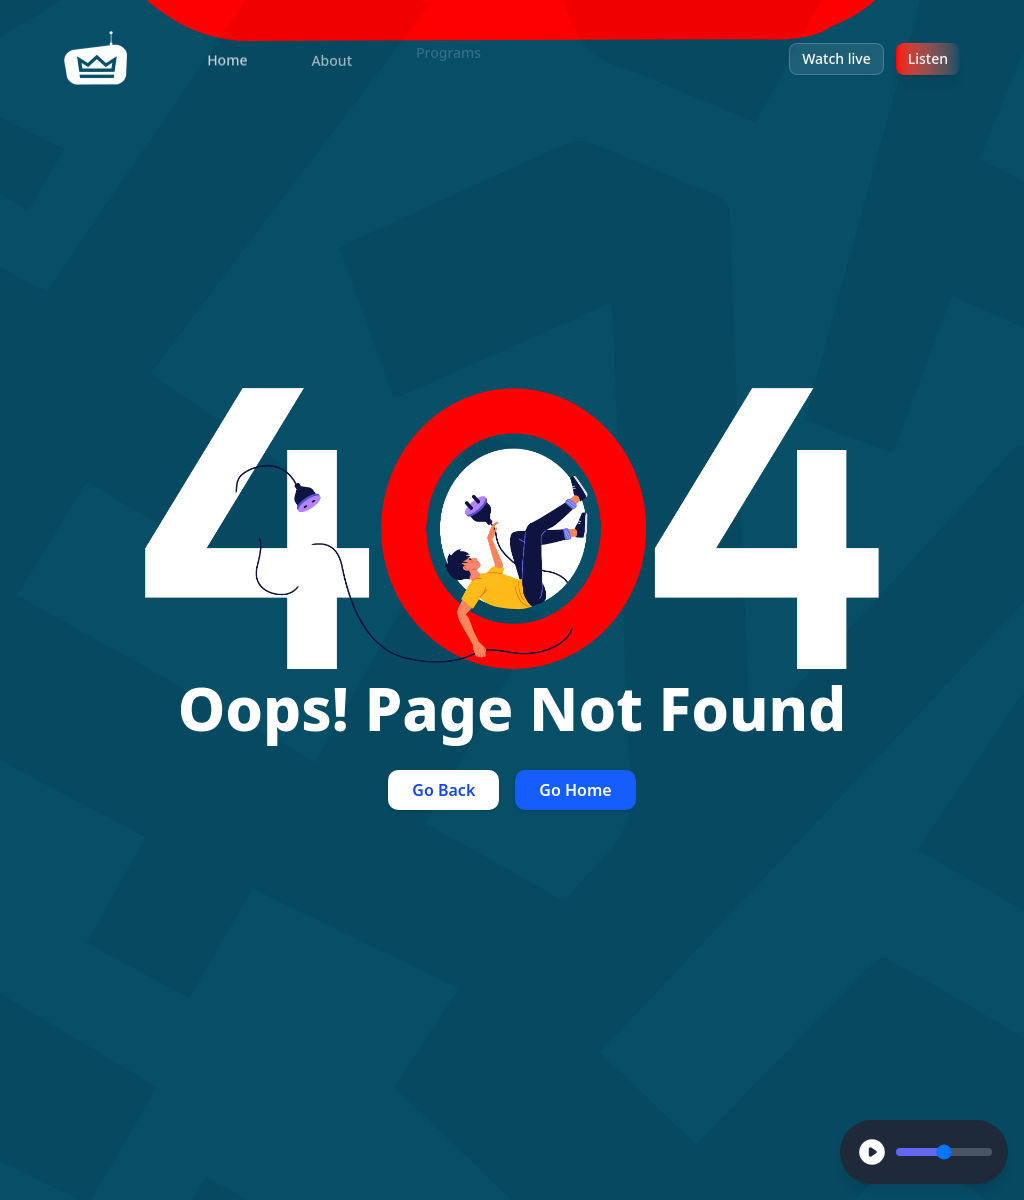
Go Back (443, 790)
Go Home (575, 790)
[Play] (872, 1152)
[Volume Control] (944, 1152)
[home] (96, 53)
